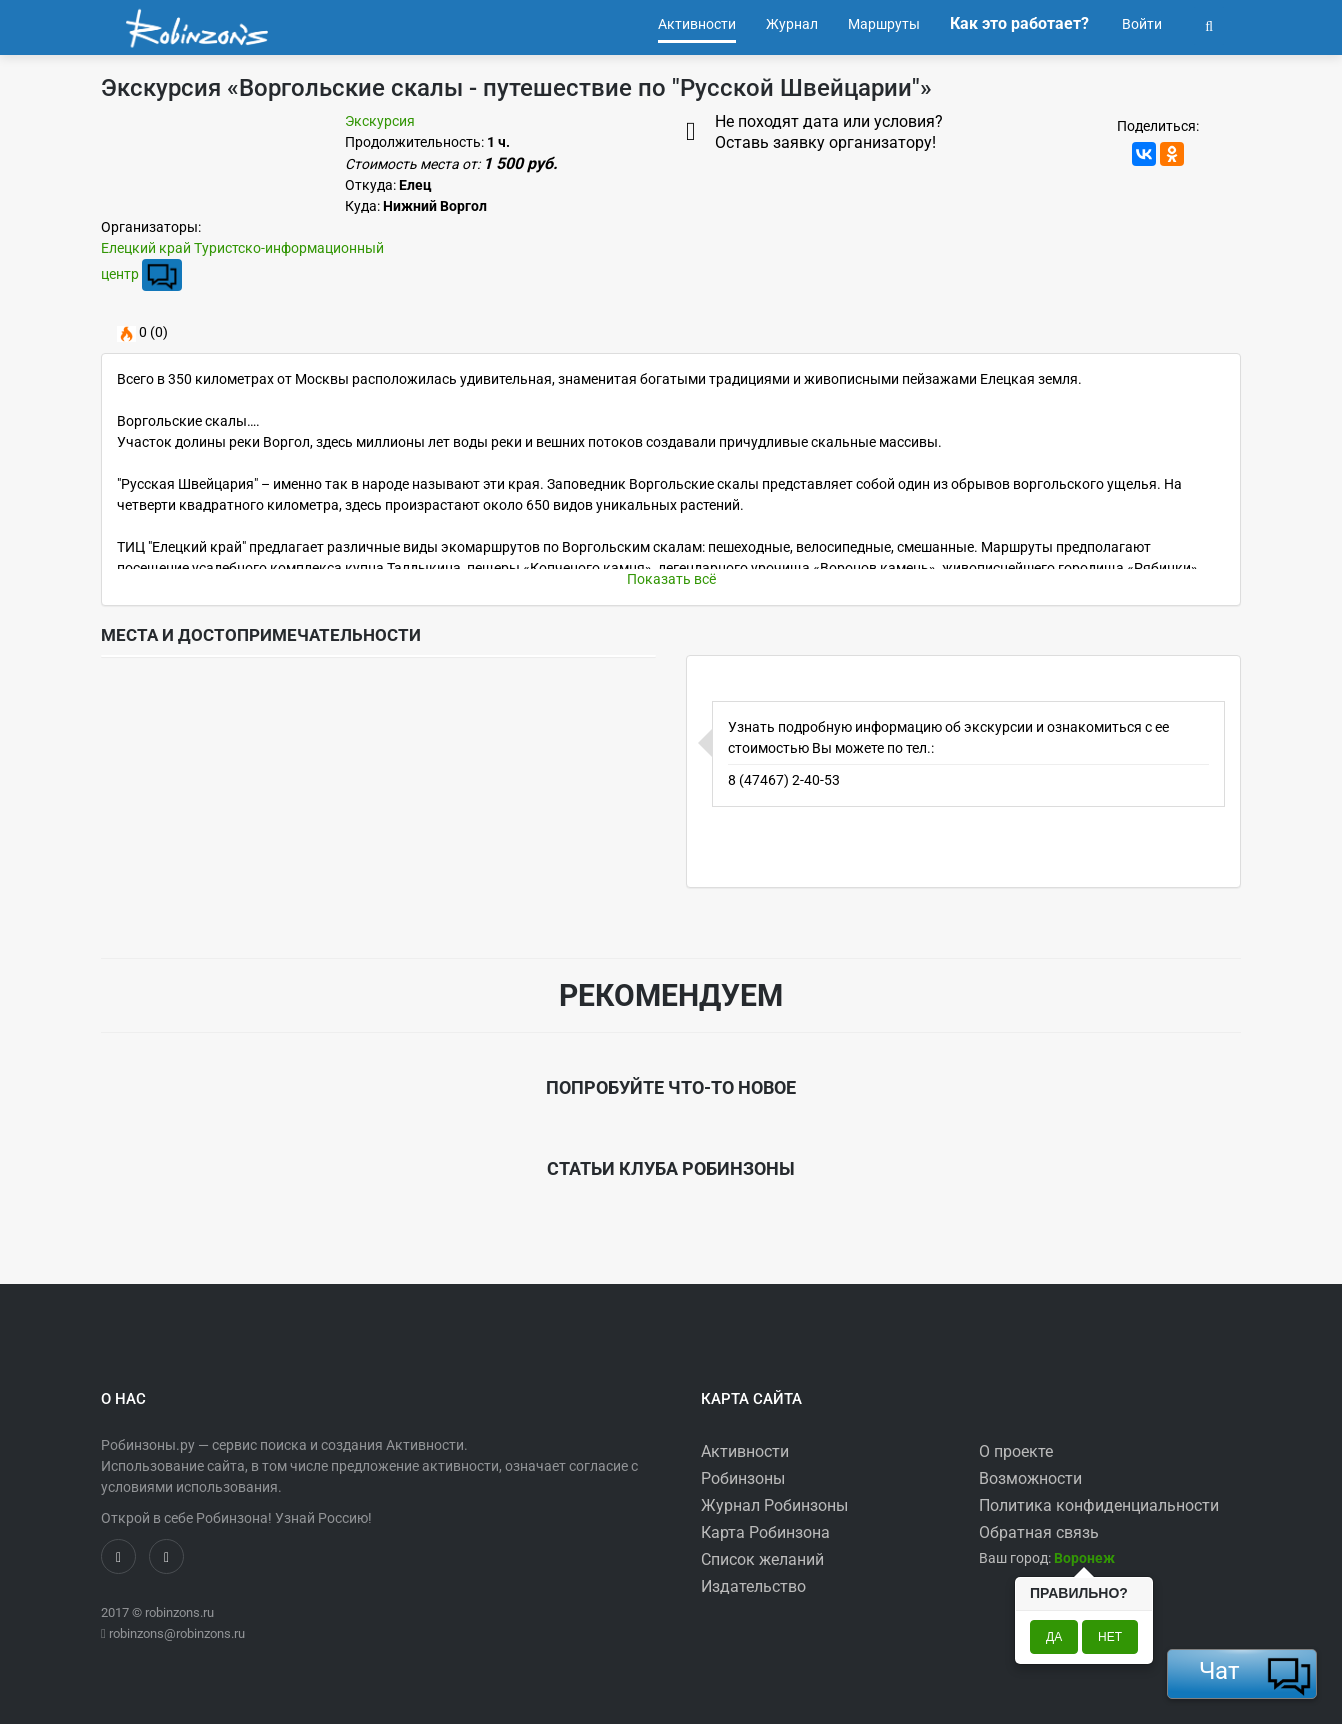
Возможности (1030, 1478)
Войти (1140, 24)
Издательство (753, 1586)
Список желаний (762, 1559)
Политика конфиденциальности (1099, 1505)
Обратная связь (1039, 1532)
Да (1054, 1637)
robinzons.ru (179, 1612)
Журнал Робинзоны (774, 1505)
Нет (1110, 1637)
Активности (745, 1451)
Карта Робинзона (765, 1532)
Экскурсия (380, 121)
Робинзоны (743, 1478)
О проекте (1016, 1451)
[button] (1209, 24)
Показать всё (671, 579)
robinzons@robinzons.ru (177, 1633)
